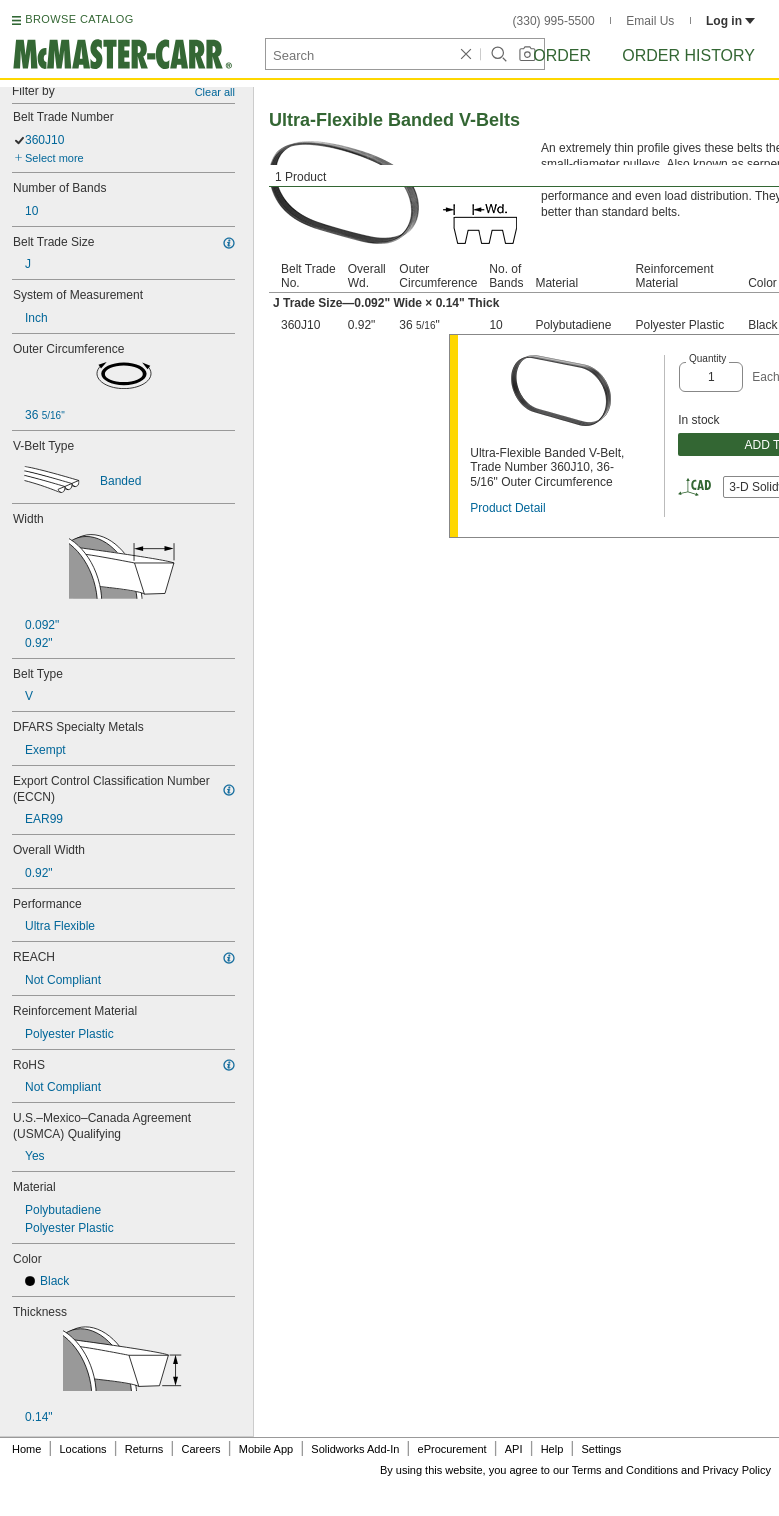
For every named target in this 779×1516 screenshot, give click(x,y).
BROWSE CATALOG (79, 19)
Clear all (215, 92)
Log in (730, 21)
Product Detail (507, 508)
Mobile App (266, 1449)
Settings (601, 1449)
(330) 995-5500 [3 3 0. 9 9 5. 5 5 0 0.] (554, 21)
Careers (200, 1449)
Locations (83, 1449)
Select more (54, 158)
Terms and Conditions (625, 1470)
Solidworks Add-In (355, 1449)
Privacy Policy (737, 1470)
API (514, 1449)
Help (552, 1449)
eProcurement (452, 1449)
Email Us (650, 21)
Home (26, 1449)
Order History (688, 55)
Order (562, 55)
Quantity (707, 358)
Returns (144, 1449)
